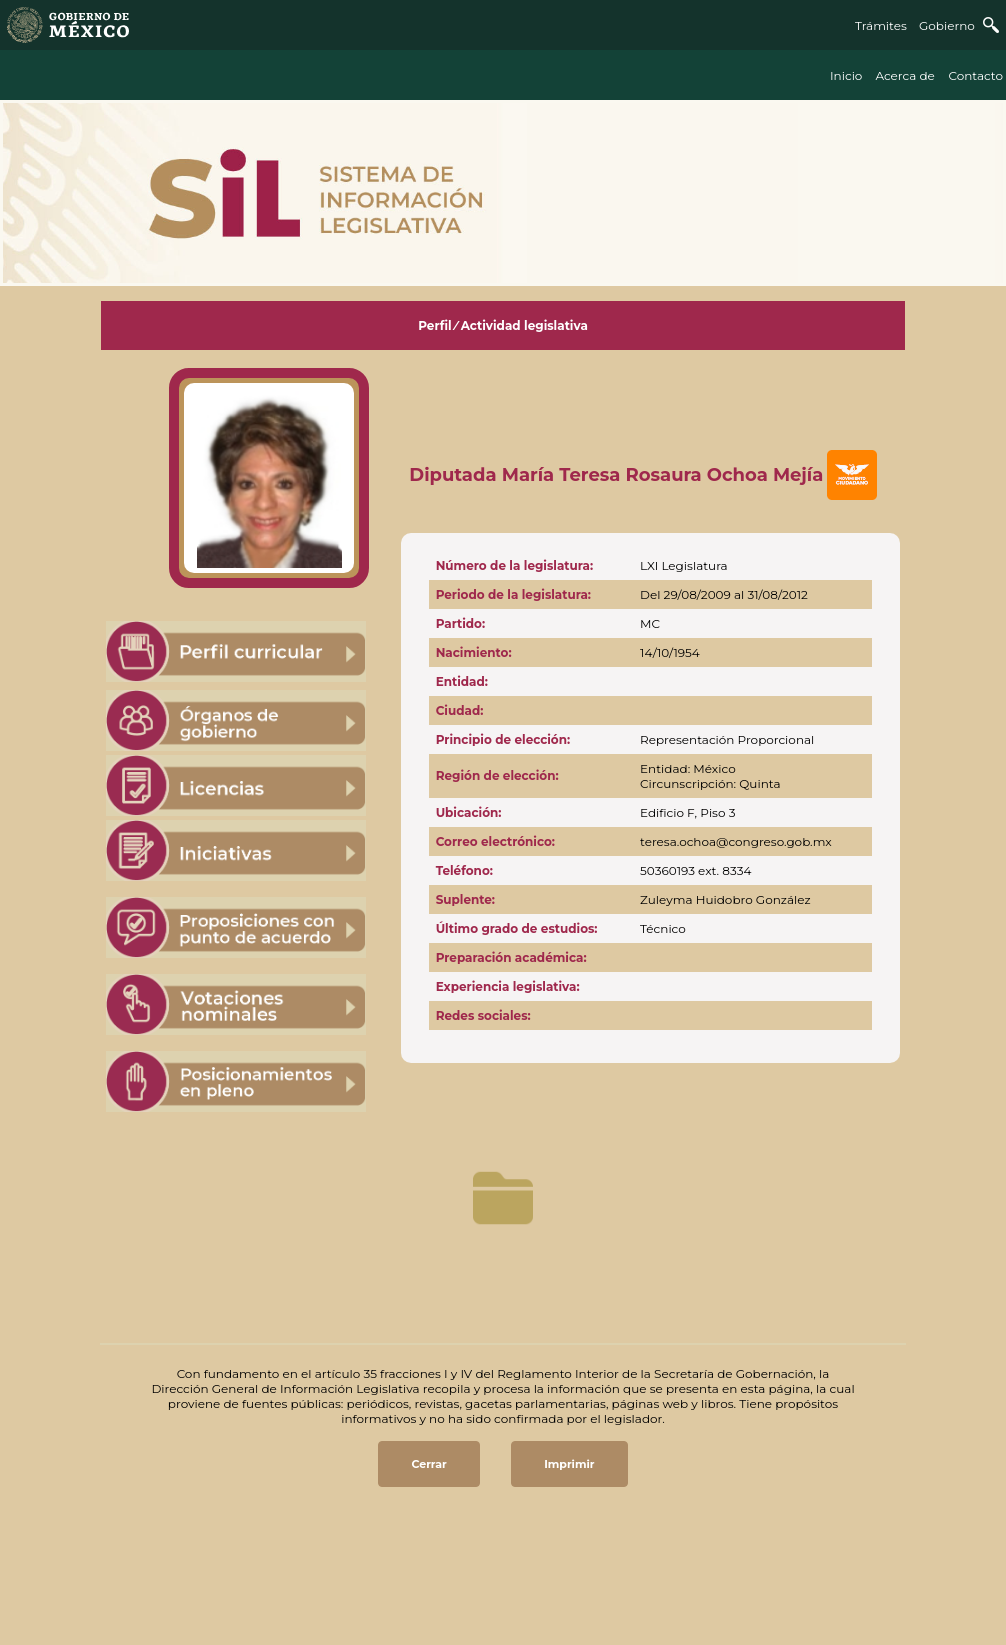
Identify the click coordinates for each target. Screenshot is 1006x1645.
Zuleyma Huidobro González (725, 899)
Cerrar (428, 1464)
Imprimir (569, 1464)
